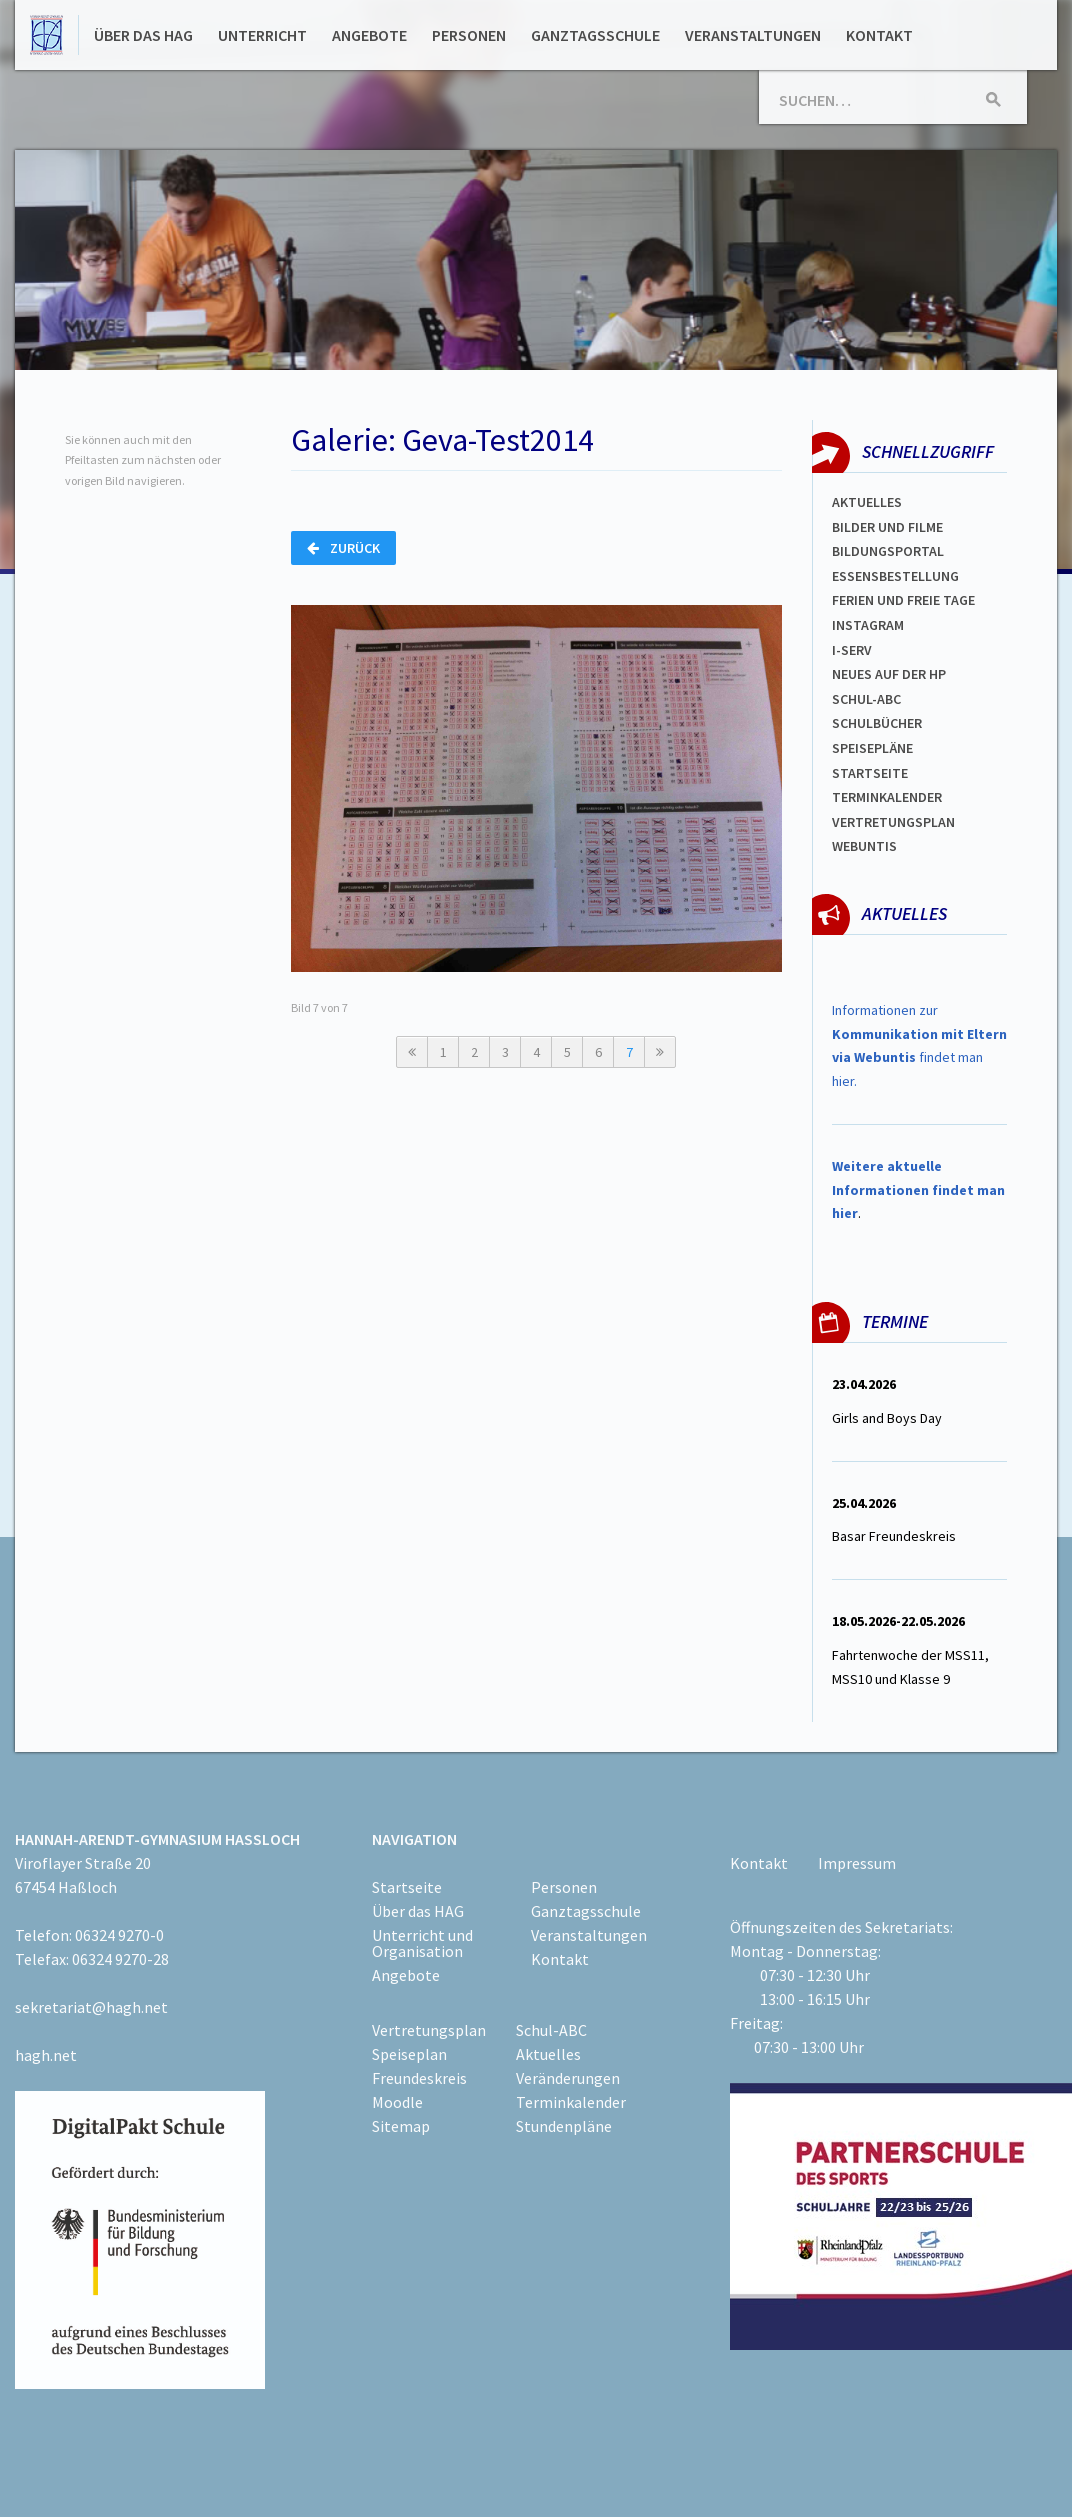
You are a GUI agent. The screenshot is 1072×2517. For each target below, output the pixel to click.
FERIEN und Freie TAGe (903, 600)
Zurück (343, 548)
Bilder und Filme (887, 527)
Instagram (868, 625)
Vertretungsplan (893, 822)
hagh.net (46, 2055)
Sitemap (401, 2126)
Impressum (857, 1863)
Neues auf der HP (889, 674)
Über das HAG (143, 35)
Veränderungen (568, 2078)
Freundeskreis (419, 2078)
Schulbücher (877, 723)
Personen (469, 35)
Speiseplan (409, 2054)
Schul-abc (866, 699)
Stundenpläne (564, 2126)
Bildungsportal (888, 551)
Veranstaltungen (753, 35)
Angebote (369, 35)
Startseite (870, 773)
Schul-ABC (551, 2030)
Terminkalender (887, 797)
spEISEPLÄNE (872, 748)
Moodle (397, 2102)
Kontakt (879, 35)
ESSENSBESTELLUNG (895, 576)
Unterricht (262, 35)
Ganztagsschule (595, 35)
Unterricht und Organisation (422, 1943)
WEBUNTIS (864, 846)
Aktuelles (867, 502)
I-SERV (852, 650)
